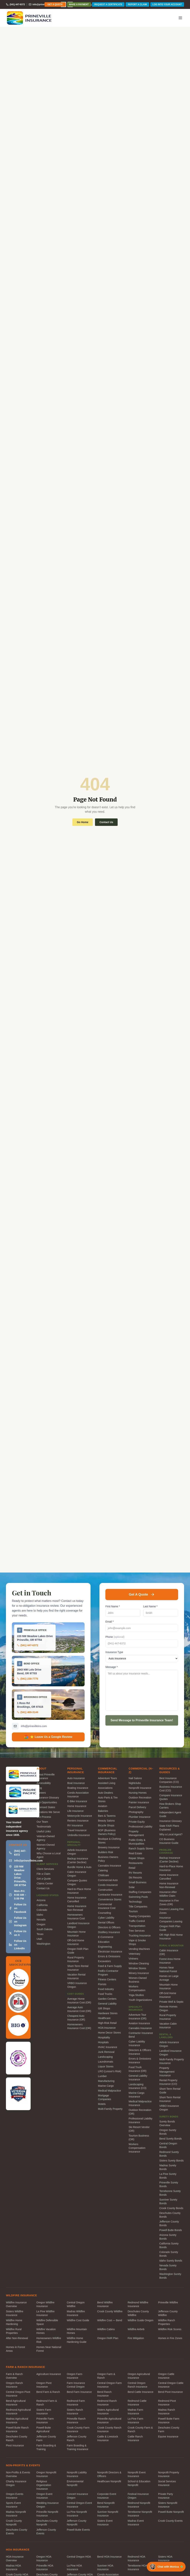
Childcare (103, 1875)
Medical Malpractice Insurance (140, 2103)
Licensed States (46, 1807)
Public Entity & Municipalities (137, 1841)
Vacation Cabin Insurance (168, 2025)
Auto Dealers (105, 1792)
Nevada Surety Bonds (168, 2267)
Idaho (40, 1914)
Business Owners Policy (108, 1859)
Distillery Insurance (109, 1932)
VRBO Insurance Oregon (77, 1985)
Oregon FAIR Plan (107, 2338)
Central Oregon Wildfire (76, 2304)
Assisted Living (106, 1783)
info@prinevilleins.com (34, 1726)
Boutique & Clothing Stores (109, 1840)
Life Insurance (75, 1810)
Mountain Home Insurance (76, 1933)
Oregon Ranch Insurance (14, 2384)
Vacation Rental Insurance (76, 1976)
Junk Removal (106, 2051)
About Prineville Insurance (46, 1776)
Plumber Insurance (139, 1816)
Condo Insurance (108, 1884)
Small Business (137, 1882)
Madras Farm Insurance (135, 2411)
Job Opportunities (47, 1802)
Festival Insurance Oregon (138, 2496)
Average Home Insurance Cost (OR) (79, 2000)
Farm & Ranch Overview (14, 2376)
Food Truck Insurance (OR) (137, 2069)
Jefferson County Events (46, 2531)
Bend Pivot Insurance (170, 2391)
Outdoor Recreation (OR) (140, 2111)
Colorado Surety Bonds (168, 2254)
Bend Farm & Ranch (48, 2391)
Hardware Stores (107, 2013)
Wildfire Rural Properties (14, 2331)
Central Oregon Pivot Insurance (18, 2393)
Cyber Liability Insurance (137, 2043)
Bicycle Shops (106, 1825)
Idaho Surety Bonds (170, 2260)
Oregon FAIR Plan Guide (78, 1950)
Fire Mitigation (136, 2338)
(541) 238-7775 (27, 1678)
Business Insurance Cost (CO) (170, 1788)
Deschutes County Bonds (170, 2215)
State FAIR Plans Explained (169, 1827)
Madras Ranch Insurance (166, 2411)
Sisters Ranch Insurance (75, 2411)
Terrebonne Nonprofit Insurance (140, 2513)
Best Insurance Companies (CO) (169, 1780)
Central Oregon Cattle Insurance (170, 2384)
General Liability (107, 2003)
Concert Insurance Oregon (77, 2496)
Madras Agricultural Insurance (17, 2420)
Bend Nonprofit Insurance (105, 2504)
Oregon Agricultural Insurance (139, 2376)
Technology (135, 1901)
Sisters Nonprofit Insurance (167, 2504)
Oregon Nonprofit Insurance (46, 2474)
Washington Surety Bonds (170, 2276)
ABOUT (41, 1768)
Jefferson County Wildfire (168, 2313)
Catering (103, 1870)
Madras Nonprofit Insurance (16, 2513)
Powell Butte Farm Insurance (168, 2420)
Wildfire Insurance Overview (16, 2304)
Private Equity (137, 1821)
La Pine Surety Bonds (167, 2175)
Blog (39, 1787)
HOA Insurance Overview (15, 2558)
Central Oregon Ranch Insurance (137, 2384)
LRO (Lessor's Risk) (109, 2071)
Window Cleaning (139, 1963)
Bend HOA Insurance (109, 2556)
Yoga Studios (136, 1995)
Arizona (41, 1900)
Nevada (41, 1919)
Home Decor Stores (109, 2032)
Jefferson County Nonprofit (76, 2522)
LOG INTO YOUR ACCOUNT (167, 4)
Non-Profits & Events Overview (18, 2474)
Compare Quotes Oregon (77, 1882)
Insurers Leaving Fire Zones (171, 1911)
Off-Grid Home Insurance (75, 1942)
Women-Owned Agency (46, 1846)
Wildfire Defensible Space (47, 2322)
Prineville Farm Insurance (45, 2420)
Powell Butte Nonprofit (171, 2511)
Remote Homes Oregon (168, 2008)
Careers (41, 1792)
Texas (40, 1934)
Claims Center (45, 1883)
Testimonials (44, 1826)
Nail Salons (135, 1778)
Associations (105, 1787)
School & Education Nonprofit (139, 2483)
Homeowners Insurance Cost (76, 1916)
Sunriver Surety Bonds (168, 2201)
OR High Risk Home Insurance (171, 1936)
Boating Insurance (77, 1787)
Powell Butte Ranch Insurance (17, 2429)
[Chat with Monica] (166, 2567)
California (42, 1905)
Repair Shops (136, 1858)
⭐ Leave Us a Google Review (48, 1737)
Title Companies (138, 1906)
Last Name (156, 1606)
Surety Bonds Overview (167, 2123)
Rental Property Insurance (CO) (168, 2082)
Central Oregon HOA (79, 2556)
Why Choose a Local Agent (48, 1855)
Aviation (102, 1806)
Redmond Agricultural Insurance (18, 2411)
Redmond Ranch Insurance (107, 2402)
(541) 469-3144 (27, 1712)
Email (115, 1621)
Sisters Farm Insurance (43, 2411)
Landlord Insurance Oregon (78, 1925)
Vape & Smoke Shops (137, 1942)
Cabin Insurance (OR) (168, 1952)
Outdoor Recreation (140, 1797)
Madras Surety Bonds (167, 2167)
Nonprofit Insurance (140, 1787)
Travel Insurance (77, 1830)
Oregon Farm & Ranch (106, 2376)
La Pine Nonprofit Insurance (77, 2513)
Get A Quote (142, 1594)
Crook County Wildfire (109, 2311)
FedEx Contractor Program (108, 1972)
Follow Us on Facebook (17, 1908)
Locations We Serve (48, 1812)
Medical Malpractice (109, 2090)
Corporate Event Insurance (106, 2496)
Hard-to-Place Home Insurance (79, 1891)
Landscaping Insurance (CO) (137, 2086)
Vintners (133, 1958)
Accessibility (44, 1783)
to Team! (142, 1720)
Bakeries (103, 1810)
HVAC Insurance (107, 2047)
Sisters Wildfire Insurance (14, 2313)
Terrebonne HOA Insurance (137, 2567)
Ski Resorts (135, 1877)
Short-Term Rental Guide (170, 2090)
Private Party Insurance (165, 2496)
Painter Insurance (139, 1802)
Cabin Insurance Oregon (76, 1873)
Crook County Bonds (171, 2208)
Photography (136, 1812)
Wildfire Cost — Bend (109, 2320)
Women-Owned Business (138, 1979)
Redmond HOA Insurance (136, 2558)
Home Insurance (76, 1806)
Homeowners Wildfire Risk (48, 2340)
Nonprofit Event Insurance (137, 2474)
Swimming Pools (138, 1896)
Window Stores (137, 1968)
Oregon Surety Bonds (167, 2132)
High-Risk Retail (107, 2022)
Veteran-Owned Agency (46, 1838)
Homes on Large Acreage (169, 1978)
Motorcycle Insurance (79, 1815)
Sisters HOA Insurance (165, 2558)
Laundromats (105, 2061)
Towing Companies (139, 1916)
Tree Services (137, 1930)
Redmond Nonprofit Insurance (139, 2504)
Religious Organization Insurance (43, 2485)
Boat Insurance (76, 1783)
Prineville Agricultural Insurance (109, 2420)
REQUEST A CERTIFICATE (108, 4)
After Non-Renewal (17, 2338)
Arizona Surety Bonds (167, 2236)
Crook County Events (170, 2520)
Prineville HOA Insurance (44, 2567)
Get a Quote (44, 1878)
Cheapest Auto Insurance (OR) (76, 2017)
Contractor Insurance (110, 1894)
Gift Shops (104, 2008)
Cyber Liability (106, 1917)
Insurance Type (114, 1652)
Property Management (136, 1833)
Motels (102, 2104)
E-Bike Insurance (77, 1801)
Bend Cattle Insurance (140, 2391)
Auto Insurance (76, 1778)
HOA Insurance (107, 2027)
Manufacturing (106, 2080)
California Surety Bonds (169, 2245)
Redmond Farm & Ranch (46, 2402)
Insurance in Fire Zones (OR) (169, 1902)
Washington (43, 1943)
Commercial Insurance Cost (106, 1906)
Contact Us (106, 822)
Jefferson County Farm (46, 2438)
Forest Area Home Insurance (170, 1960)
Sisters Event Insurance (104, 2522)
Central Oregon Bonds (168, 2145)
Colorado (42, 1909)
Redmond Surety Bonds (169, 2154)
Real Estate (135, 1853)
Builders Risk (105, 1852)
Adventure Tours (107, 1778)
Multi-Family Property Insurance (171, 2061)
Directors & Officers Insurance (140, 2052)
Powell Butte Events (78, 2529)
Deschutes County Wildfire (138, 2313)
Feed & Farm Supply (110, 1966)
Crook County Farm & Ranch (140, 2429)
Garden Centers (107, 1998)
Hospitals (103, 2042)
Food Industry (106, 1989)
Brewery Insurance (109, 1847)
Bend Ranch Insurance (104, 2393)
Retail (132, 1867)
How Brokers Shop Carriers (170, 1805)
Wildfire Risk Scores (169, 2329)
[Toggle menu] (180, 18)
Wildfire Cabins (106, 2329)
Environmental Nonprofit (75, 2483)
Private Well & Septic (171, 2001)
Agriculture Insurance (48, 2374)
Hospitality (104, 2037)
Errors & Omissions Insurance (140, 2060)
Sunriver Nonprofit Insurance (107, 2513)
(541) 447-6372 (27, 1645)
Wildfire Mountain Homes (77, 2331)
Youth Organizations (140, 1999)
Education (103, 1941)
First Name (118, 1606)
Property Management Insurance (167, 2071)
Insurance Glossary (48, 1797)
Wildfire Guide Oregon (140, 2320)
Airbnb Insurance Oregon (77, 1852)
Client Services (45, 1868)
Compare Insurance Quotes (170, 1797)
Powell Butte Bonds (170, 2230)
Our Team (42, 1821)
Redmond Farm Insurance (76, 2402)
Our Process (44, 1816)
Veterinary (134, 1953)
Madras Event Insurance (136, 2522)
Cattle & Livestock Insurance (107, 2438)
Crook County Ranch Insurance (109, 2429)
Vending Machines (139, 1948)
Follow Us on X (17, 1933)
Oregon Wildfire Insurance (45, 2304)
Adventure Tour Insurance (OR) (137, 2016)
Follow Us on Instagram (18, 1921)
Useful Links (44, 1831)
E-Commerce (105, 1937)
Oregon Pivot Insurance (44, 2384)
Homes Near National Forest (168, 1969)
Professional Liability (140, 1826)
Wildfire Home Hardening (14, 2322)
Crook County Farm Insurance (78, 2429)
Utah (39, 1938)
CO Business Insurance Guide (168, 1841)
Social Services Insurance (167, 2483)
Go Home (82, 822)
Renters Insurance (78, 1820)
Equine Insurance (168, 2436)
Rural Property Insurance (75, 1959)
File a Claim (43, 1873)
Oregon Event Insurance (44, 2496)
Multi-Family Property (110, 2108)
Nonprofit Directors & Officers (109, 2474)
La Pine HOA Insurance (74, 2567)
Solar (132, 1887)
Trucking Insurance (140, 1935)
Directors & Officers (109, 1927)
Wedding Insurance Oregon (47, 2504)
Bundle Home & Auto (79, 1867)
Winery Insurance (139, 1973)
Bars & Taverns (107, 1815)
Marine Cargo (106, 2085)
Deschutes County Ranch (16, 2438)
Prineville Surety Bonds (168, 2184)
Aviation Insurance (139, 2023)
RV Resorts (135, 1872)
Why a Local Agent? (171, 1834)
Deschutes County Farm (168, 2429)
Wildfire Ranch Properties (166, 2322)
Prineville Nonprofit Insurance (47, 2513)
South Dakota (44, 1929)
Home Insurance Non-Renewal (76, 1908)
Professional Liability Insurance (140, 2120)
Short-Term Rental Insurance (78, 1968)
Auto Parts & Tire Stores (108, 1799)
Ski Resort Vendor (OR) (139, 2129)
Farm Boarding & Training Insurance (77, 2447)
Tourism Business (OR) (139, 2137)
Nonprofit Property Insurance (168, 2474)
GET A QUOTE (55, 4)
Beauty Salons (106, 1820)
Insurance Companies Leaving (170, 1919)
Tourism (133, 1911)
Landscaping (105, 2056)
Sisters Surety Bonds (171, 2160)
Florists (102, 1984)
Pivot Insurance (15, 2445)
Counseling (104, 1912)
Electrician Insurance (110, 1951)
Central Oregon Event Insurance (79, 2504)
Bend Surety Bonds (170, 2138)
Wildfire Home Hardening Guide (76, 2340)
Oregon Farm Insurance (74, 2376)
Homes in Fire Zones (170, 2338)
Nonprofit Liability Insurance (77, 2474)
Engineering (105, 1946)
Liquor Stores (105, 2066)
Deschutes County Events (16, 2531)
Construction (105, 1889)
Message (117, 1666)
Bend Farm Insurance (79, 2391)
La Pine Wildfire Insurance (45, 2313)
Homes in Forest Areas (15, 2349)
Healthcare (104, 2018)
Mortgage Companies (104, 2097)
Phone (115, 1636)
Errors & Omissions (109, 1956)
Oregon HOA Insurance (43, 2558)
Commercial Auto (108, 1880)
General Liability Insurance (138, 2077)
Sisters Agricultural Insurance (108, 2411)
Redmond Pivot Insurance (167, 2402)
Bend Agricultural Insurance (16, 2402)
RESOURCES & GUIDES (169, 1770)
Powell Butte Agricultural (43, 2429)
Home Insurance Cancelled (76, 1899)
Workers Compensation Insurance (137, 2148)
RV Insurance (75, 1825)
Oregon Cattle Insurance (166, 2376)
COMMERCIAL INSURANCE (107, 1770)
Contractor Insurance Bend (141, 2034)
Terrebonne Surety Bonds (170, 2193)
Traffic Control (137, 1921)
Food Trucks (105, 1993)
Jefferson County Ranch (76, 2438)
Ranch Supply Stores (141, 1848)
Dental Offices (106, 1922)
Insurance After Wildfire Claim (168, 1894)
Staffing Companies (140, 1892)
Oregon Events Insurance (14, 2496)
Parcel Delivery (137, 1807)
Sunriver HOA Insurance (105, 2567)
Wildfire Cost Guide (78, 2320)
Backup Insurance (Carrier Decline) (77, 1860)
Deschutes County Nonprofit (47, 2522)
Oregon (41, 1924)
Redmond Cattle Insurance (137, 2402)
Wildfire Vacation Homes (46, 2331)
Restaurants (135, 1863)
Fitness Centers (107, 1979)
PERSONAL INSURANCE (75, 1770)
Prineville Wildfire (168, 2302)
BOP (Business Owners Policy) (107, 1832)
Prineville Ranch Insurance (76, 2420)
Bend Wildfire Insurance (105, 2304)
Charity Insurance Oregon (16, 2483)
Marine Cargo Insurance (136, 2094)
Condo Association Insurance (78, 1794)
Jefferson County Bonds (169, 2223)
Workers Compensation (137, 1988)
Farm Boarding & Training (46, 2447)
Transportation (137, 1925)
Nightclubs (135, 1783)
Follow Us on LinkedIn (17, 1944)
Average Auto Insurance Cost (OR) (79, 2009)
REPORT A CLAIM (137, 4)
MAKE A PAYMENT (79, 4)
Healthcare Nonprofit (109, 2481)
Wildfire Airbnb (136, 2329)
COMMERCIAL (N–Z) (141, 1770)
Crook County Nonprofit (14, 2522)
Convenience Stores (109, 1899)
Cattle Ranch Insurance (135, 2438)
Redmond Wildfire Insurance (138, 2304)
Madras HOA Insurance (13, 2567)
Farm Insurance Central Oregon (76, 2384)
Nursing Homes (137, 1792)
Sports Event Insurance (13, 2504)
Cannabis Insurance (109, 1865)
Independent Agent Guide (170, 1814)
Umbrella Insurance (78, 1835)
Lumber (102, 2076)
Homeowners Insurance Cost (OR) (79, 2026)
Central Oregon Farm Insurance (109, 2384)
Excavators (104, 1961)
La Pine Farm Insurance (135, 2420)
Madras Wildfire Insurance (76, 2313)
